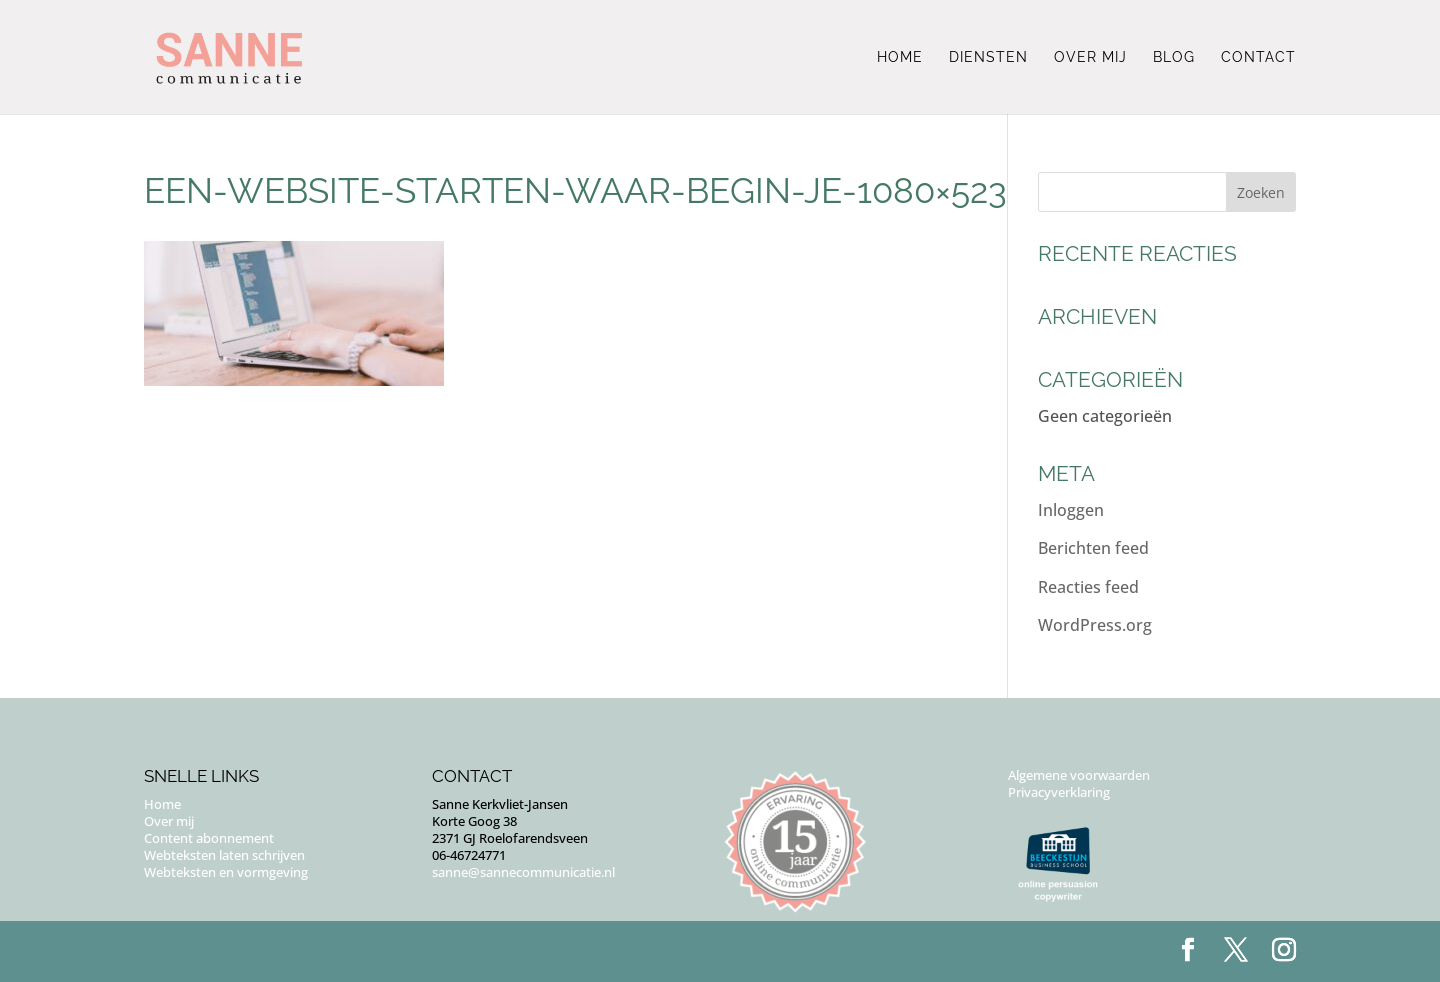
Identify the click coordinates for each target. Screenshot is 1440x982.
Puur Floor (266, 951)
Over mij (1090, 57)
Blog (1174, 57)
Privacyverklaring (1059, 792)
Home (900, 57)
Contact (1258, 57)
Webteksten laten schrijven (224, 855)
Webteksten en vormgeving (226, 872)
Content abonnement (209, 838)
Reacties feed (1088, 587)
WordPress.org (1095, 625)
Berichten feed (1093, 548)
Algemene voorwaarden (1079, 775)
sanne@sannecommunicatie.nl (523, 872)
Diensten (988, 57)
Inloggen (1071, 510)
